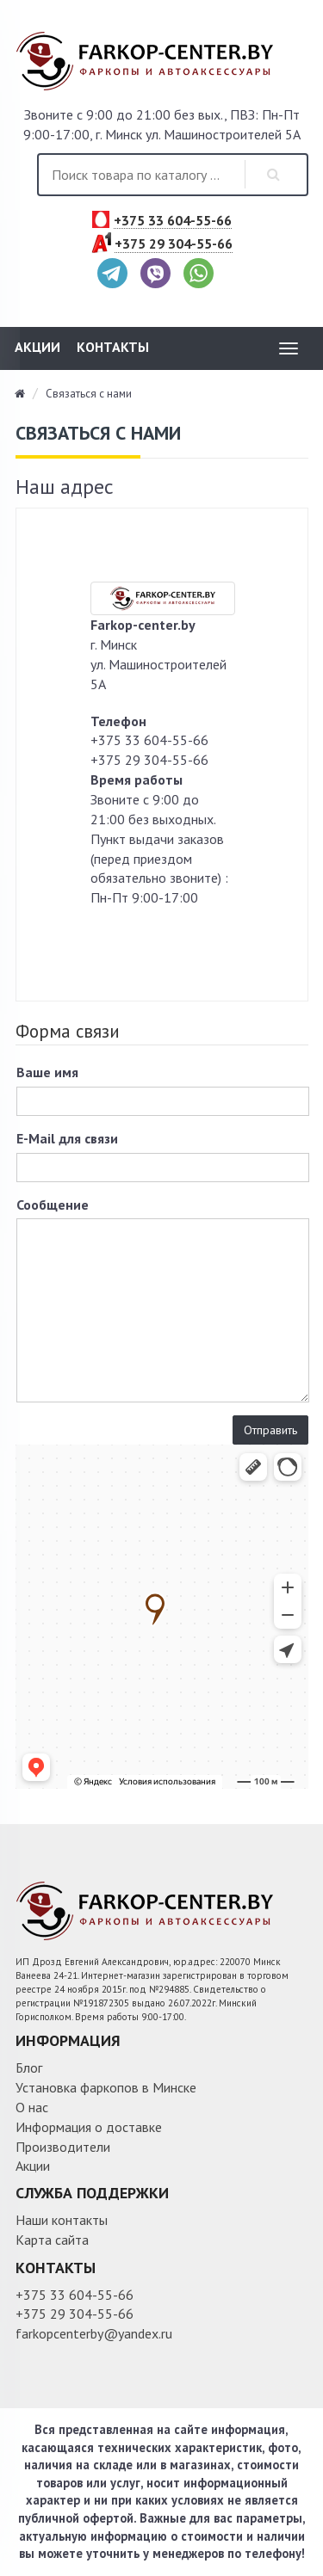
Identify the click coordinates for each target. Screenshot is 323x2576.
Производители (63, 2146)
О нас (32, 2107)
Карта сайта (52, 2239)
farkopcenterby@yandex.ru (94, 2333)
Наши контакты (62, 2219)
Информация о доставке (89, 2126)
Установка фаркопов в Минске (106, 2087)
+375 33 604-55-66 (173, 221)
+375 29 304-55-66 (174, 244)
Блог (29, 2067)
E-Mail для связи (67, 1138)
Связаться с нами (89, 393)
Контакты (113, 346)
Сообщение (52, 1204)
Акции (37, 346)
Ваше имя (47, 1072)
